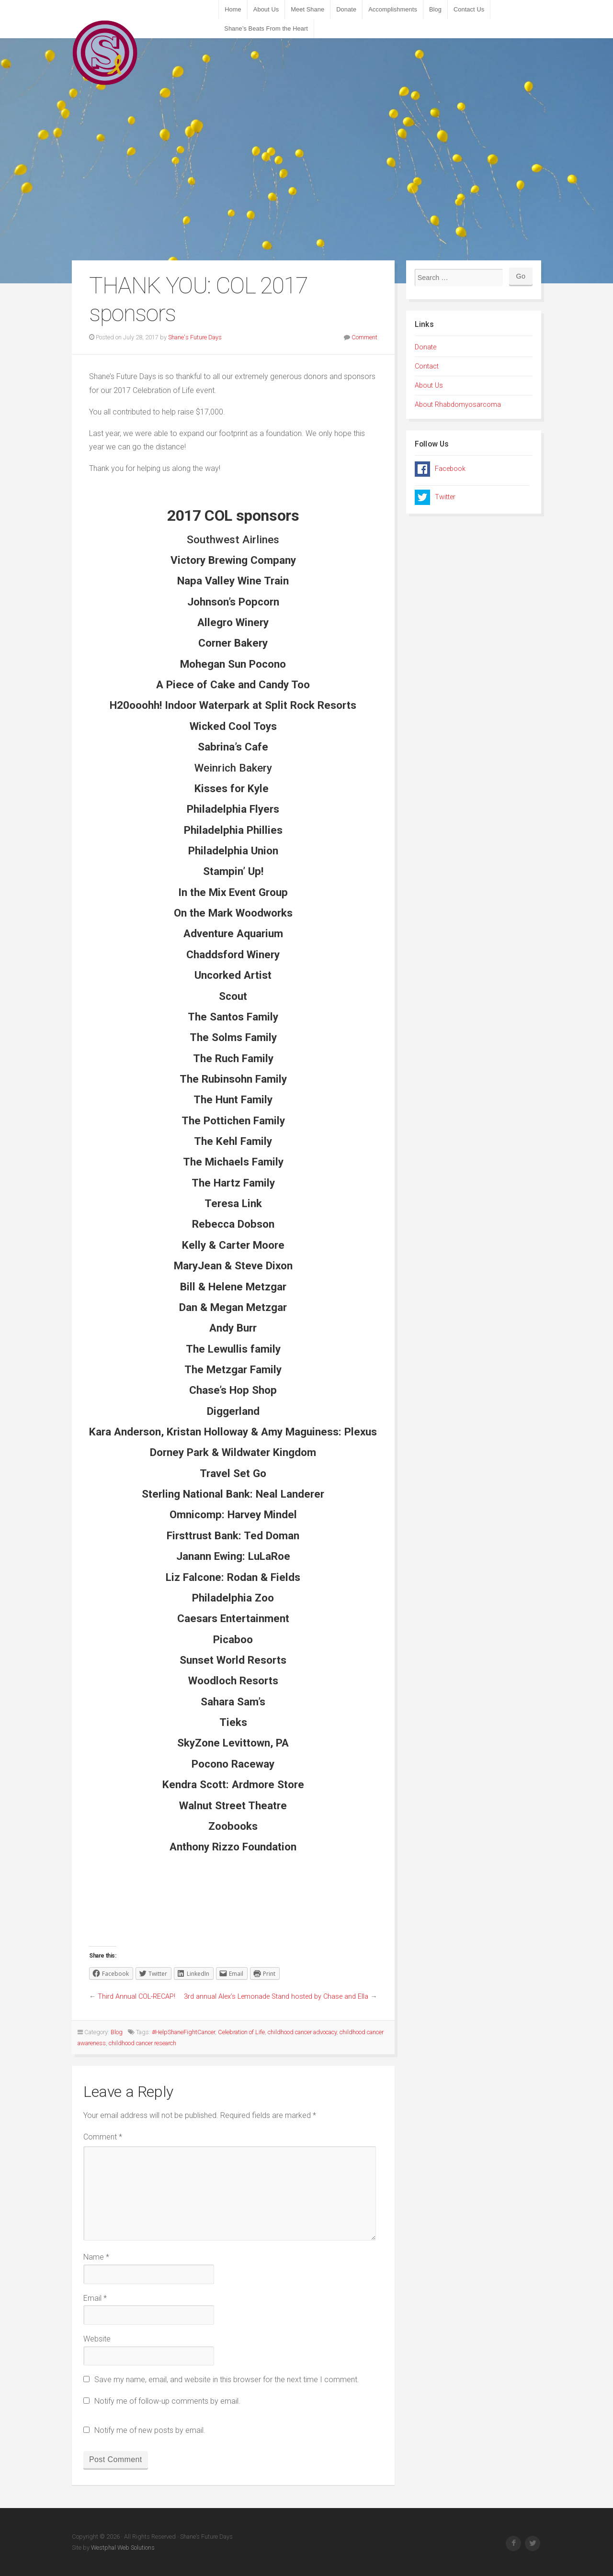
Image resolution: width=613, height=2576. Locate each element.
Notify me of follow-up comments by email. (167, 2401)
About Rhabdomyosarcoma (458, 405)
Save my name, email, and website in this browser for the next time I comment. (226, 2379)
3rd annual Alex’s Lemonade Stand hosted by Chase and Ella (276, 1997)
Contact (427, 366)
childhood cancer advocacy (302, 2032)
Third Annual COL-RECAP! (136, 1997)
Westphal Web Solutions (122, 2547)
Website (97, 2338)
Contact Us (469, 9)
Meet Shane (307, 9)
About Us (266, 9)
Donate (346, 9)
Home (233, 9)
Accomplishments (392, 9)
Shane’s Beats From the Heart (266, 28)
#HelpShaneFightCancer (183, 2032)
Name (96, 2257)
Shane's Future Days (195, 337)
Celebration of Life (241, 2032)
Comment (364, 337)
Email (95, 2298)
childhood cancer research (142, 2043)
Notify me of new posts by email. (149, 2430)
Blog (435, 9)
